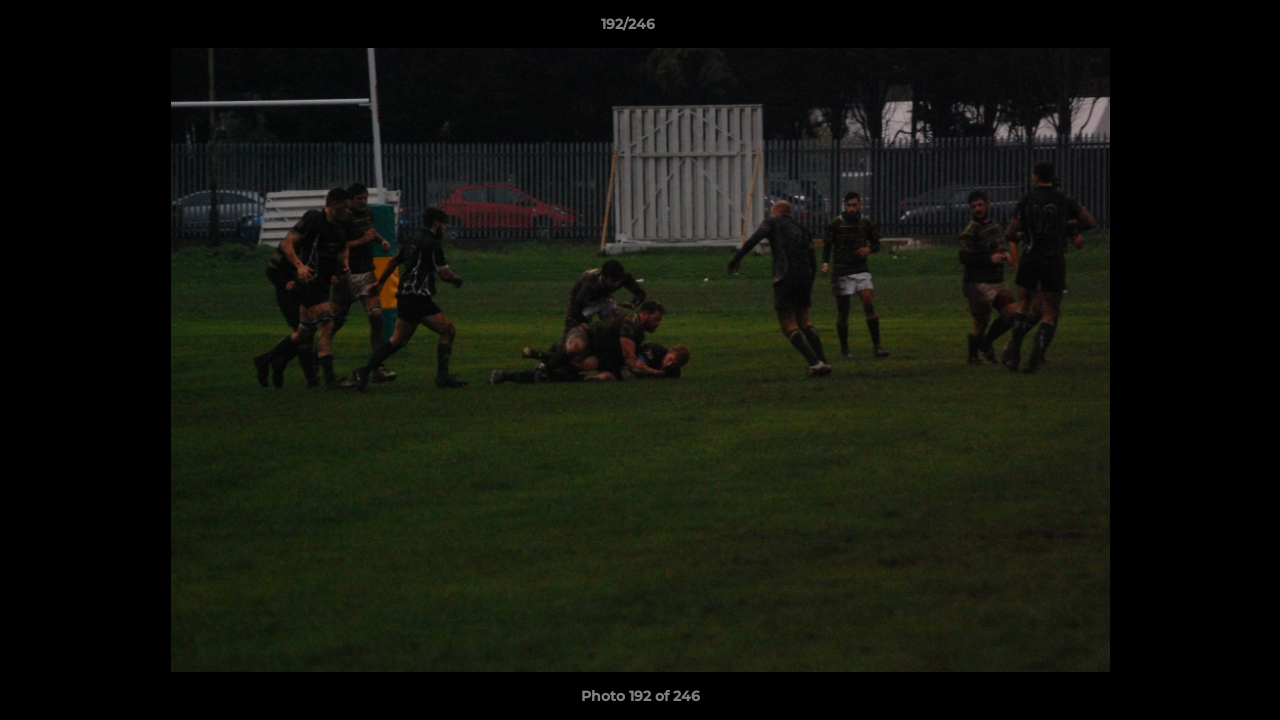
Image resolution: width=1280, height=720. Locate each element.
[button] (1196, 29)
